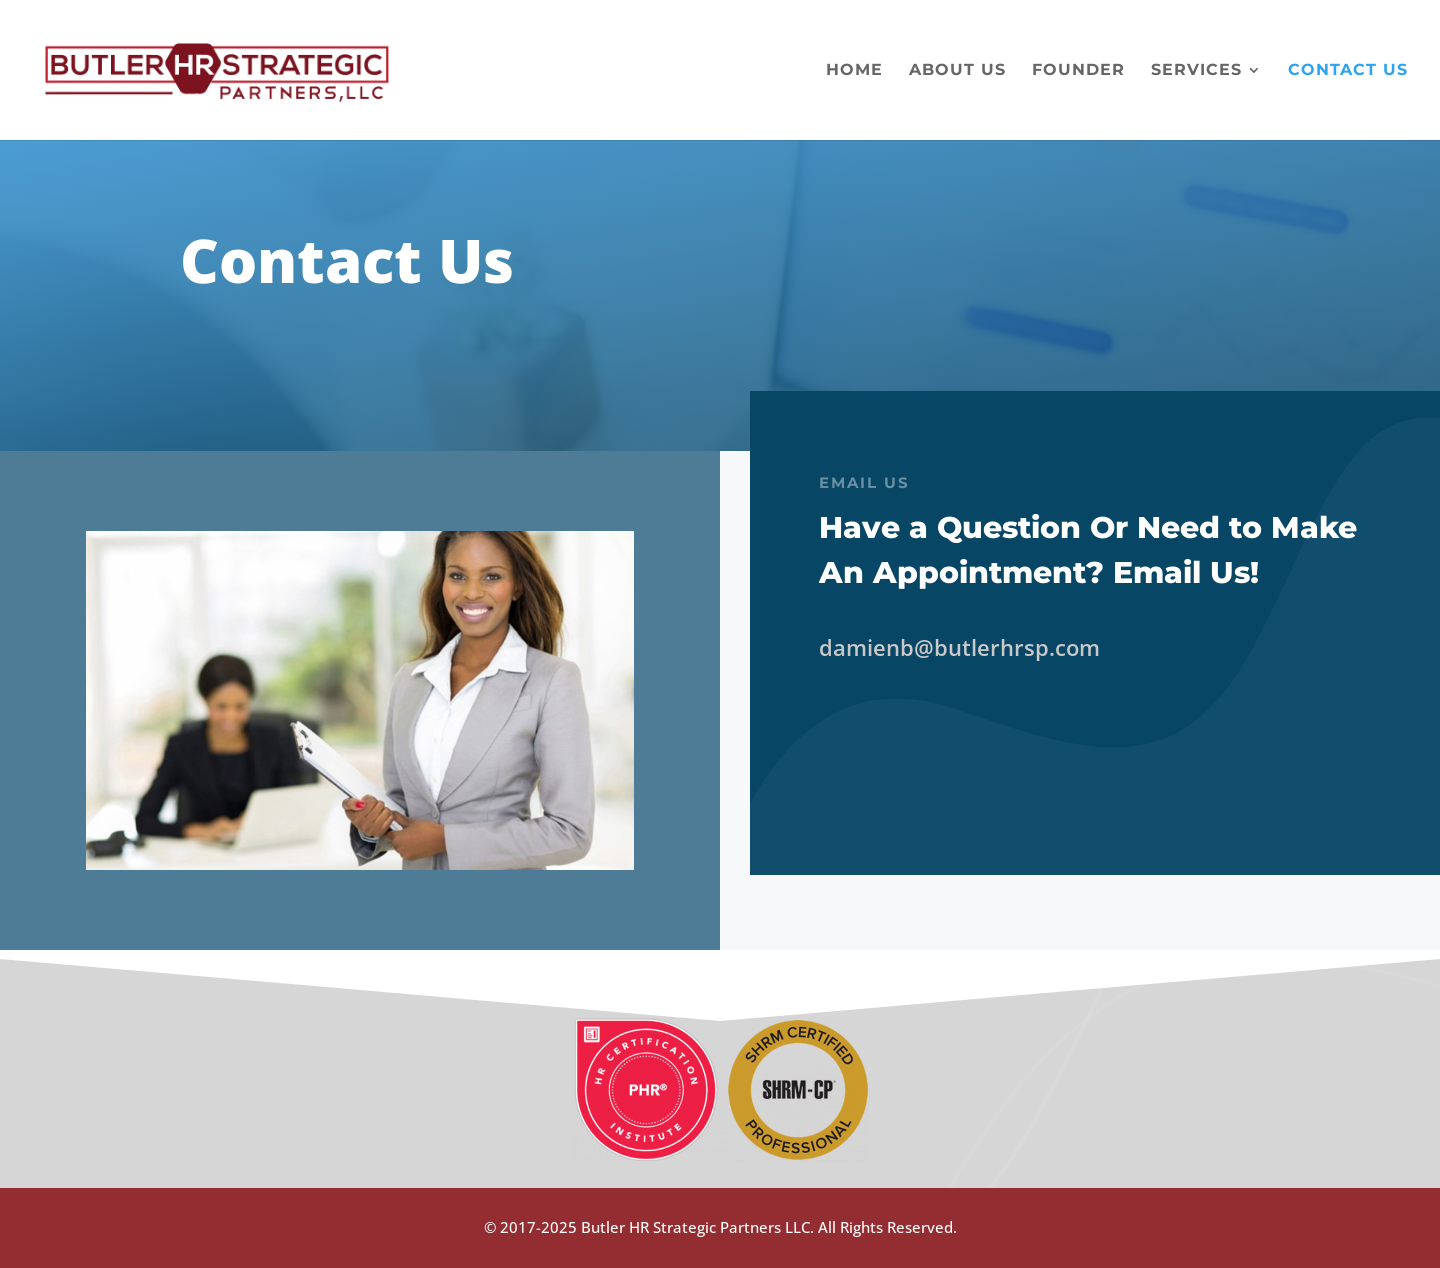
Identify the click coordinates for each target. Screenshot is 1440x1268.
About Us (957, 71)
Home (854, 71)
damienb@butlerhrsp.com (959, 647)
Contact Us (1348, 71)
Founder (1078, 71)
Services (1196, 71)
